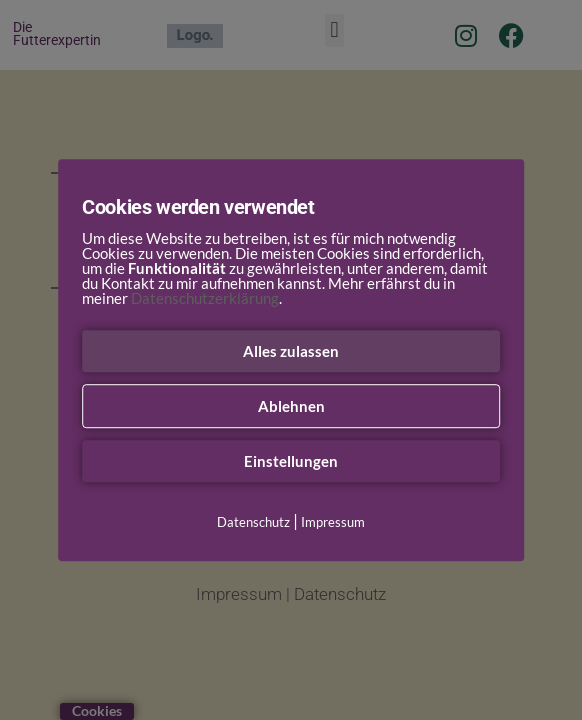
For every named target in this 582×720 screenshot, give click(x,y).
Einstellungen (291, 461)
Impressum (333, 522)
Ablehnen (291, 406)
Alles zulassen (291, 351)
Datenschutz (253, 522)
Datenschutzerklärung (205, 298)
